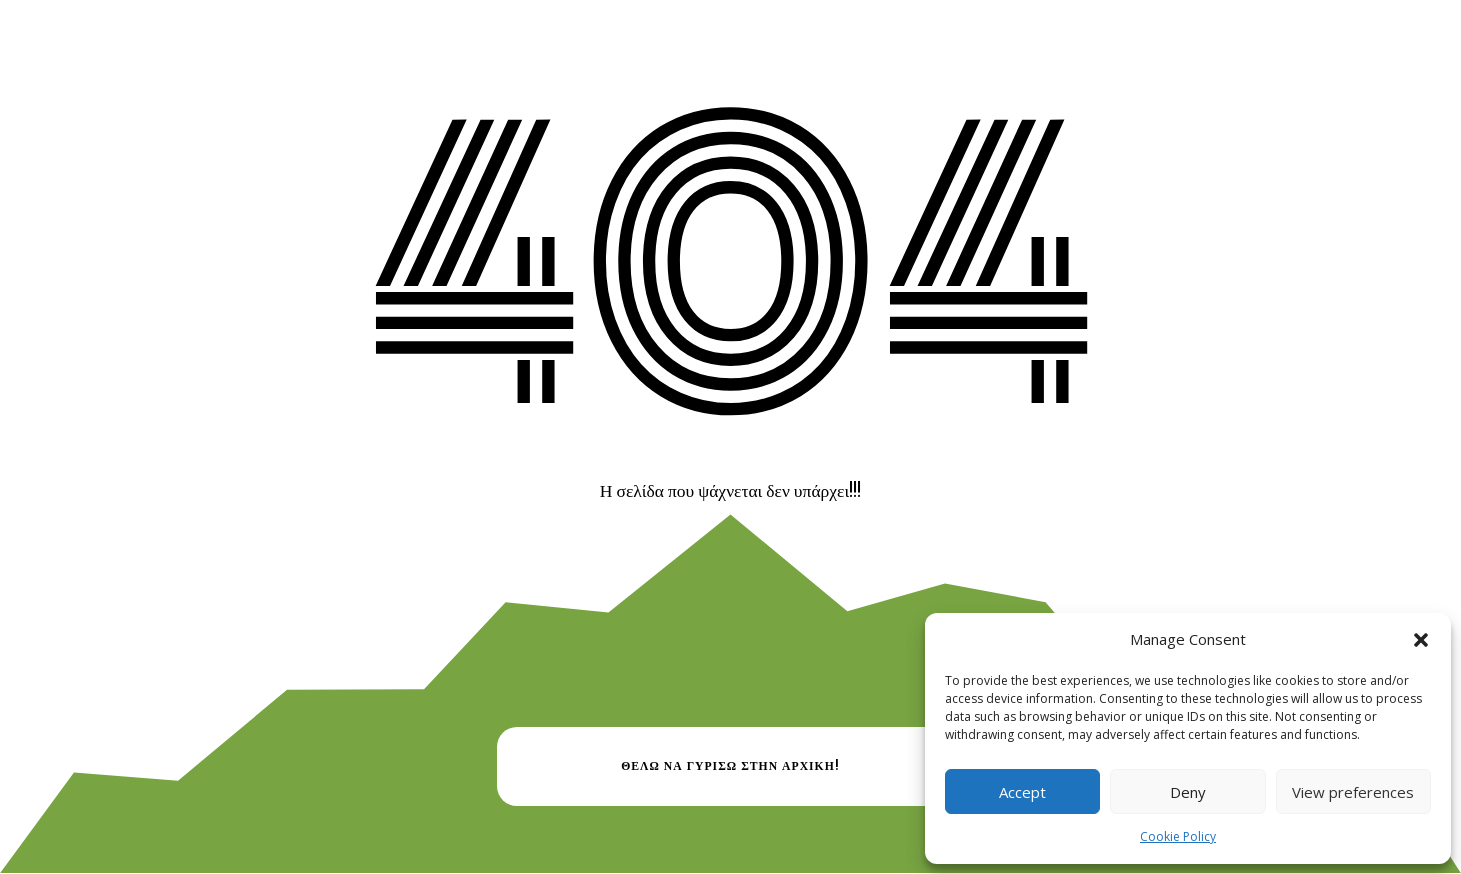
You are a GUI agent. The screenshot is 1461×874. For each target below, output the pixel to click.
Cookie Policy (1178, 836)
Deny (1188, 792)
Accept (1022, 792)
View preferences (1353, 792)
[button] (1421, 640)
